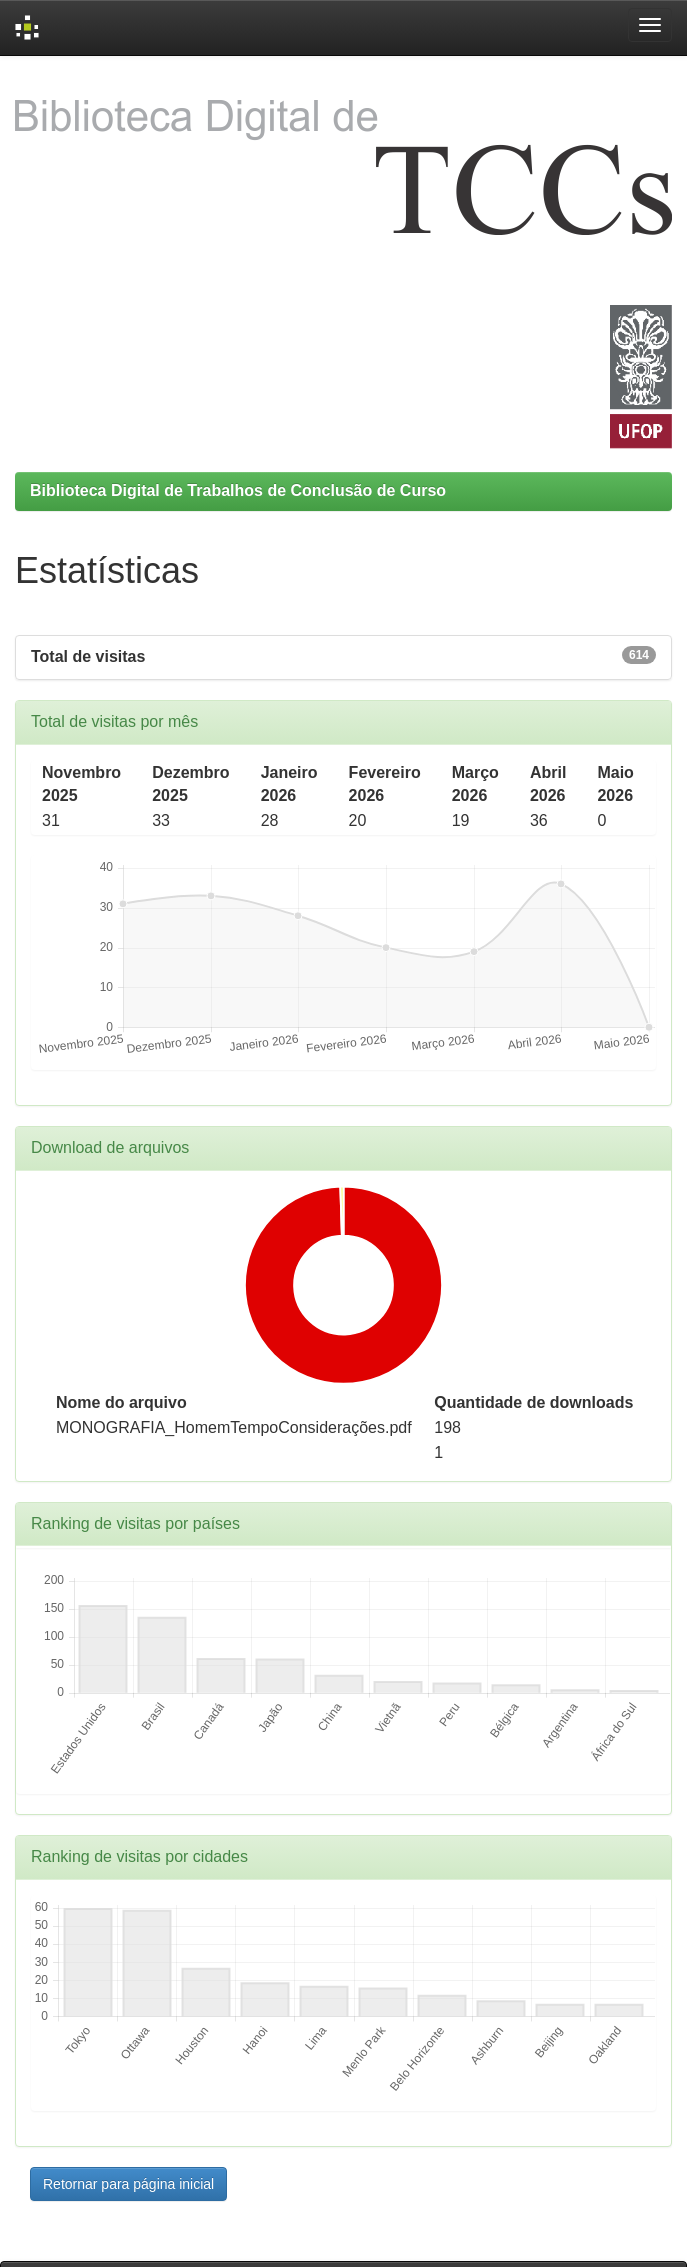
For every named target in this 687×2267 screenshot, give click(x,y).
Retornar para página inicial (128, 2184)
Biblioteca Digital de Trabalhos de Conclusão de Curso (238, 490)
